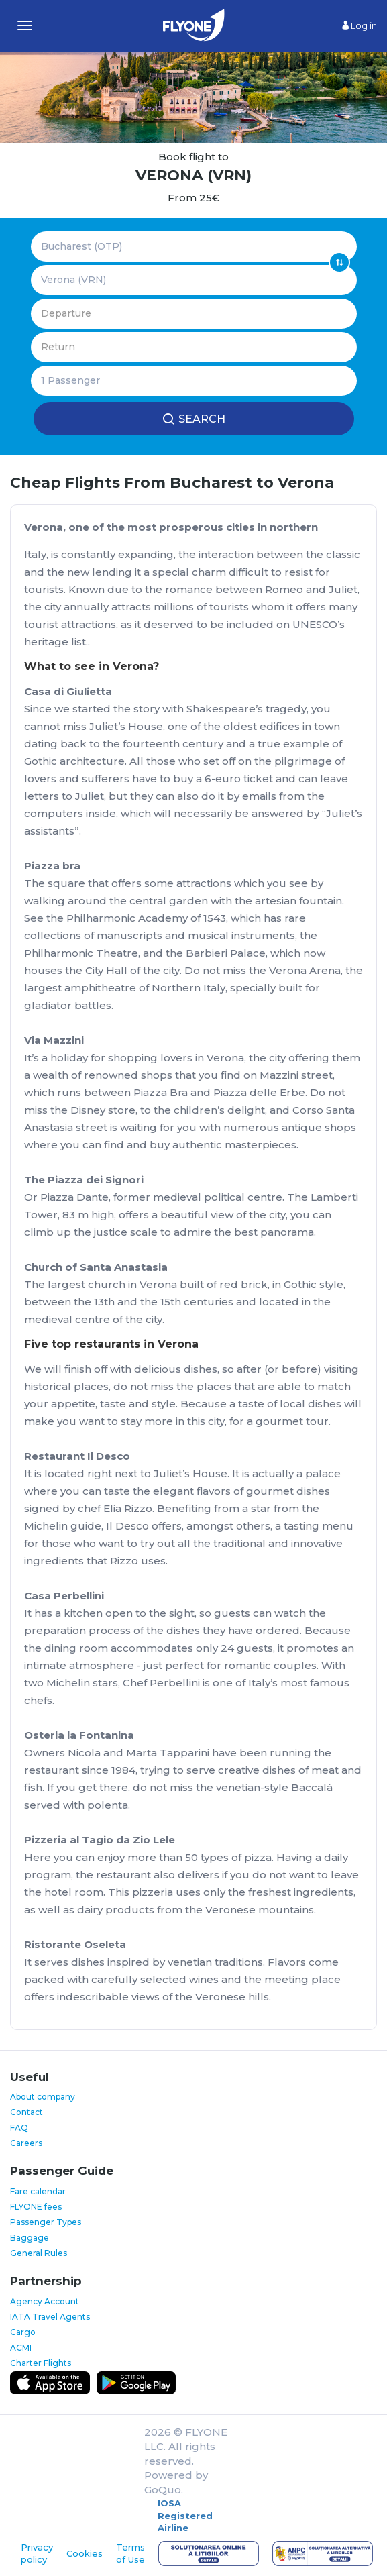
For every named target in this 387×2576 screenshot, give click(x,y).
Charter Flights (40, 2363)
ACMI (21, 2348)
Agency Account (44, 2301)
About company (42, 2097)
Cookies (84, 2553)
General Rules (38, 2253)
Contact (26, 2112)
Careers (26, 2143)
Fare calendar (38, 2191)
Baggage (29, 2238)
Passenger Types (45, 2222)
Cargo (23, 2332)
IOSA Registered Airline (185, 2515)
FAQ (19, 2128)
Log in (359, 25)
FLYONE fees (36, 2207)
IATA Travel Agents (50, 2317)
